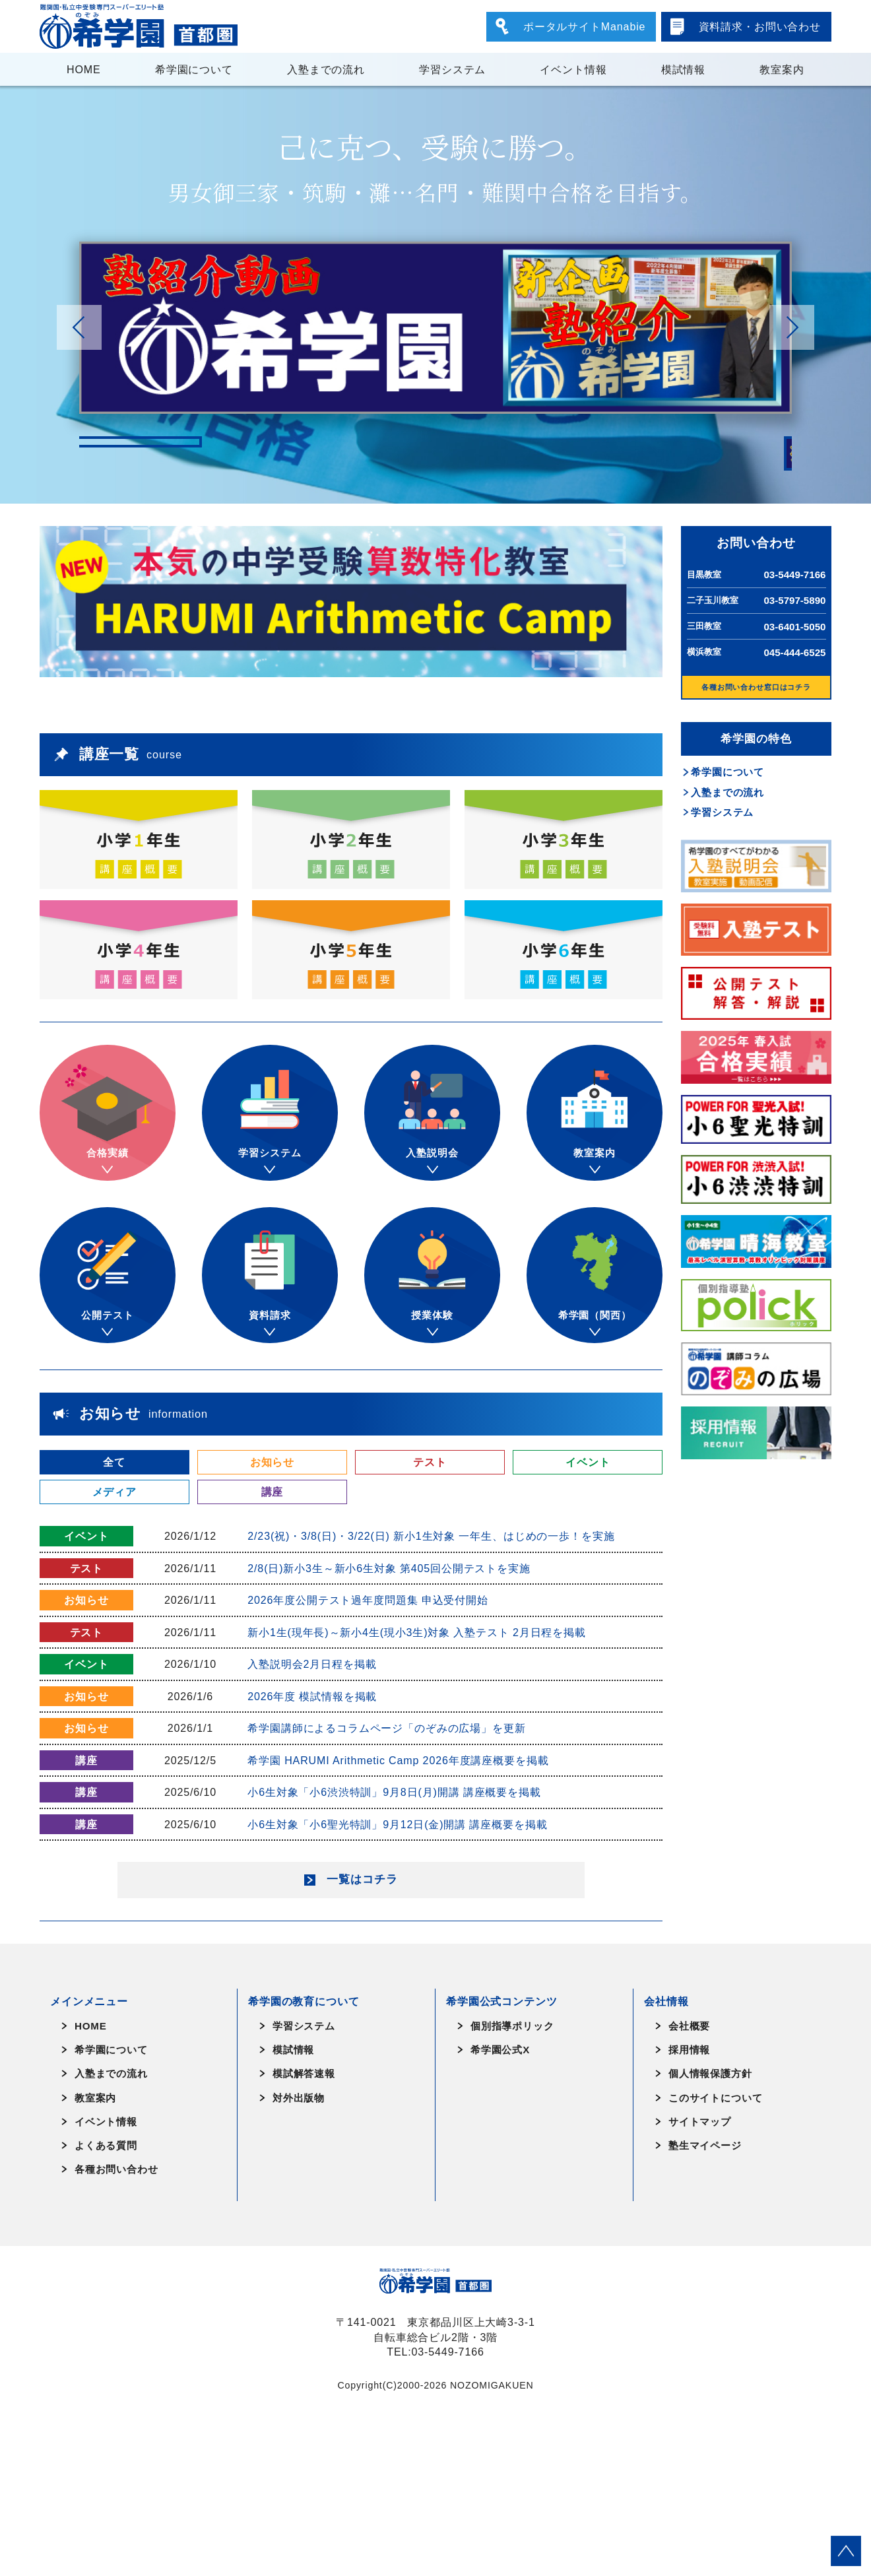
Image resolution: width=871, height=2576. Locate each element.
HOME (84, 69)
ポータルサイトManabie (584, 26)
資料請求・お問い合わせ (760, 26)
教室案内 (781, 69)
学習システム (452, 69)
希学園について (194, 69)
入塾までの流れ (326, 69)
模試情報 (683, 69)
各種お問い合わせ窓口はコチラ (756, 687)
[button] (791, 327)
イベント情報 (573, 69)
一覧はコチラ (362, 2039)
